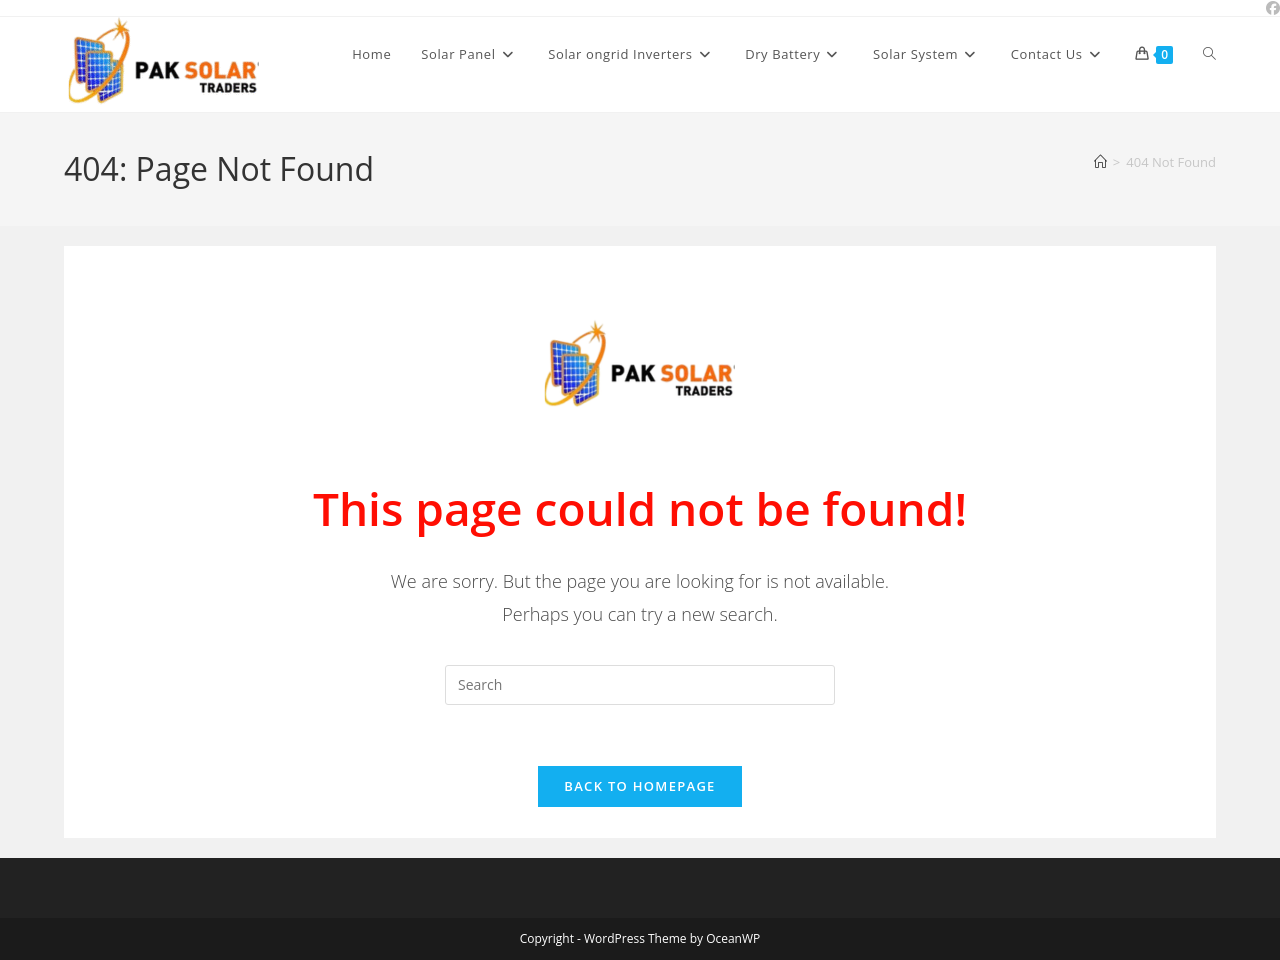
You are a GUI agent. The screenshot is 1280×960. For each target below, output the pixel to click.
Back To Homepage (639, 786)
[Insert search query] (640, 685)
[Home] (1100, 162)
